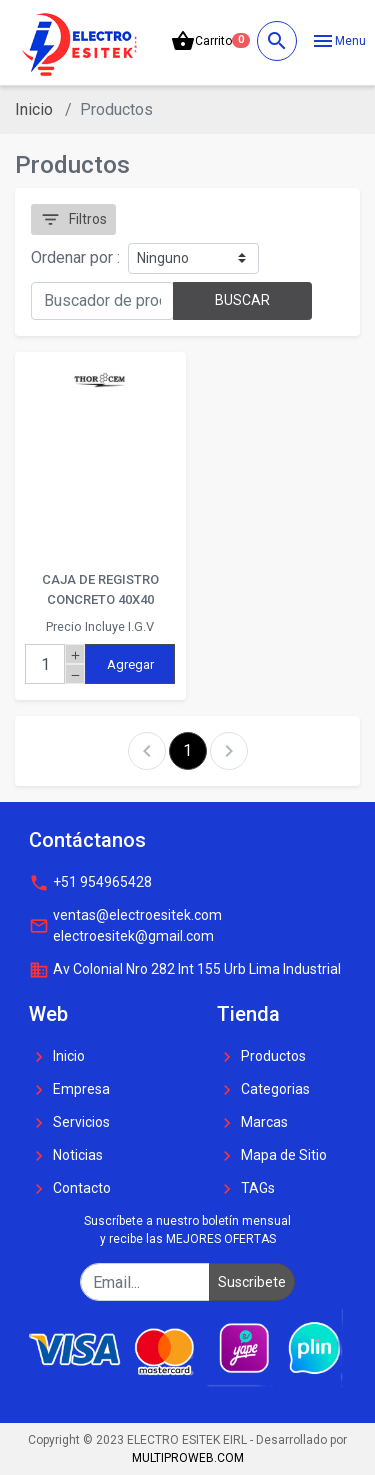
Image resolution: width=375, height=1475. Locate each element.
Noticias (66, 1156)
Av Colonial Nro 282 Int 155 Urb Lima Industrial (185, 970)
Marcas (252, 1123)
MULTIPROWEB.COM (188, 1458)
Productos (261, 1057)
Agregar (130, 664)
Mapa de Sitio (272, 1156)
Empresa (69, 1090)
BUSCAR (242, 300)
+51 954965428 (90, 883)
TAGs (246, 1189)
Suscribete (252, 1282)
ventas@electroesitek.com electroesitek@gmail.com (125, 925)
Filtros (73, 219)
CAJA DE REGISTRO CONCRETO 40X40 (100, 589)
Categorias (263, 1090)
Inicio (34, 109)
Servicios (69, 1123)
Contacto (70, 1189)
